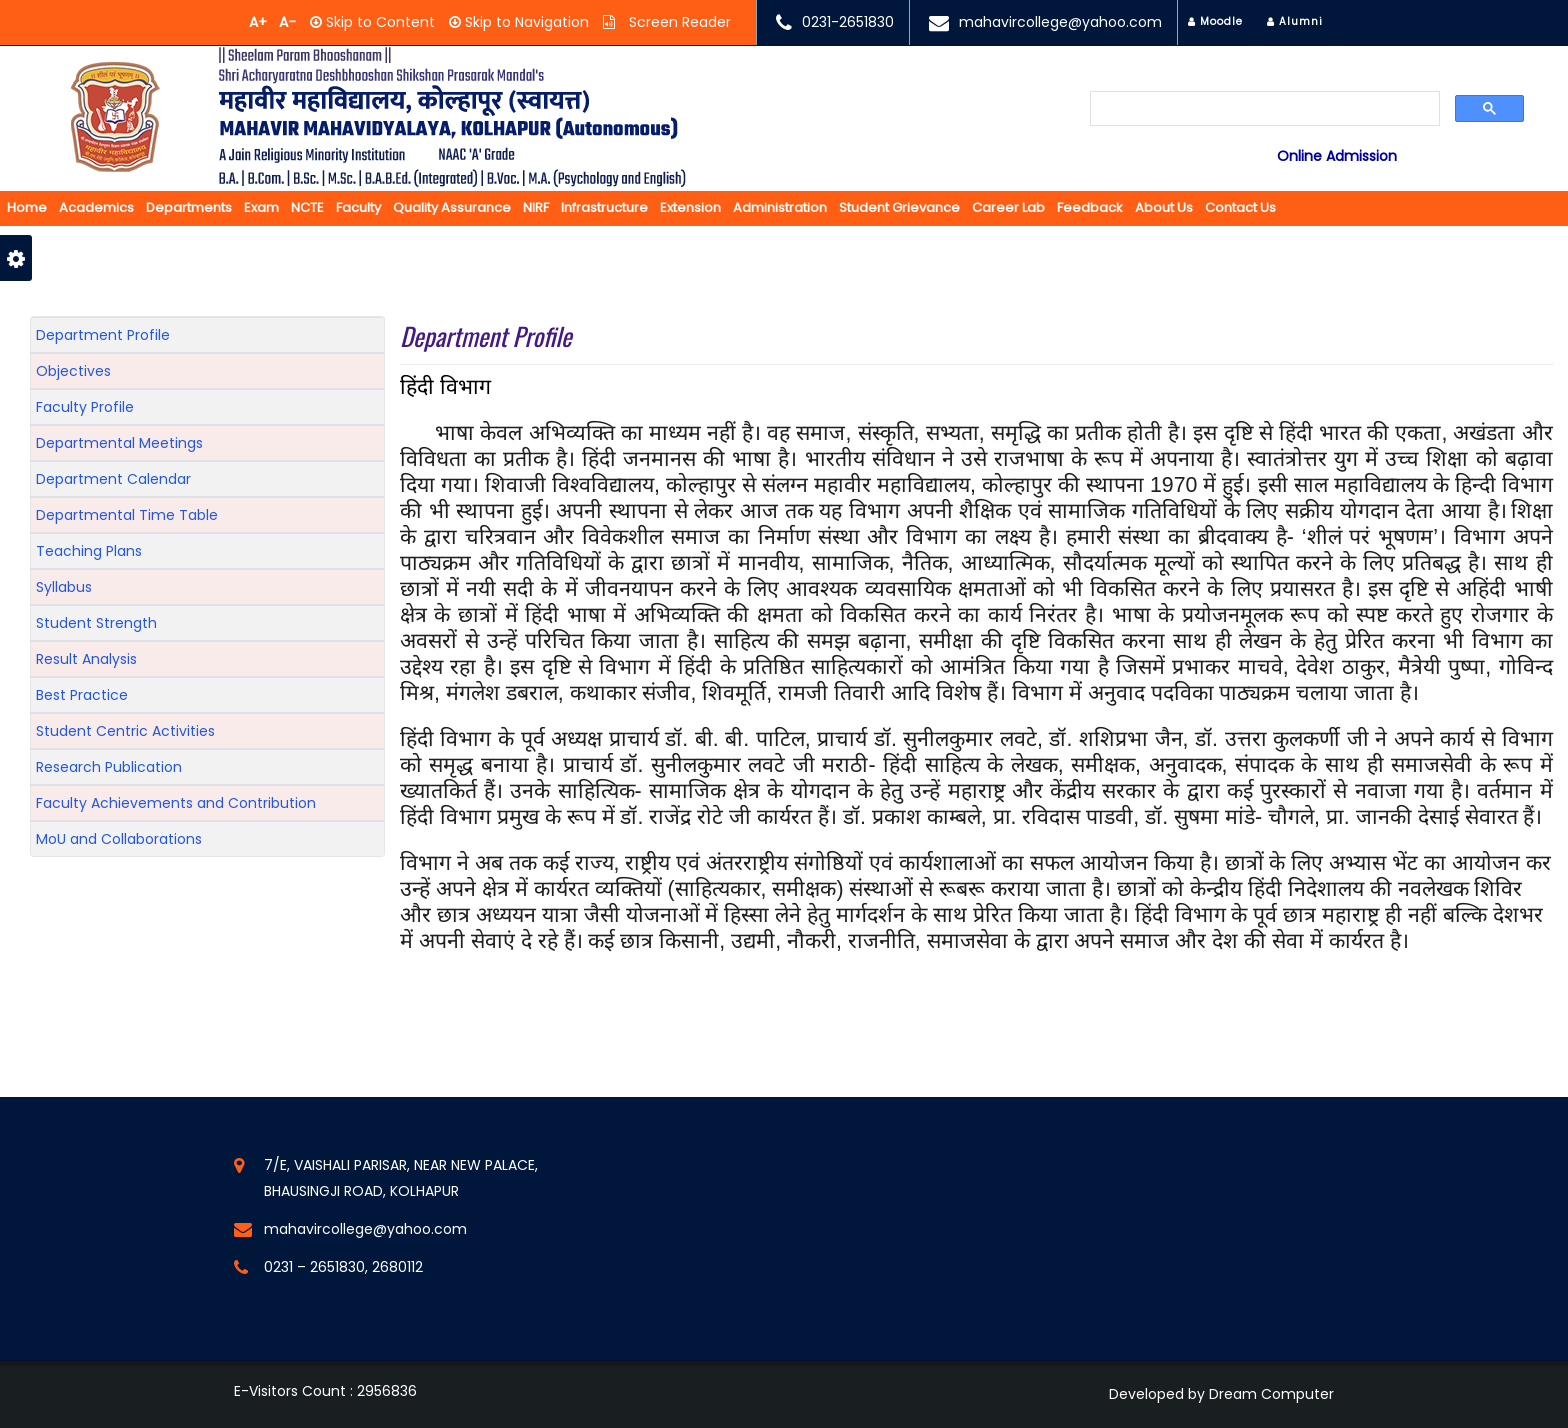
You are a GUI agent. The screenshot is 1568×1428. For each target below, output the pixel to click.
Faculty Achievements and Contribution (176, 803)
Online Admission (1337, 156)
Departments (189, 207)
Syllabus (64, 587)
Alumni (1295, 21)
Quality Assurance (452, 207)
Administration (780, 207)
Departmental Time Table (127, 515)
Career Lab (1008, 207)
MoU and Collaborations (119, 839)
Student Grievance (899, 207)
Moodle (1215, 21)
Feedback (1090, 207)
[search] (1265, 110)
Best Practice (82, 695)
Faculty (358, 207)
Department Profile (103, 335)
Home (27, 207)
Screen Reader (678, 22)
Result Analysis (86, 659)
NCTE (307, 207)
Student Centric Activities (125, 731)
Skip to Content (378, 22)
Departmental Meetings (119, 443)
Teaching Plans (89, 551)
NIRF (536, 207)
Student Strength (96, 623)
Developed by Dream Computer (1221, 1394)
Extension (690, 207)
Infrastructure (604, 207)
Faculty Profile (85, 407)
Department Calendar (113, 479)
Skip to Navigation (525, 22)
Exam (261, 207)
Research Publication (109, 767)
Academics (96, 207)
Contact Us (1240, 207)
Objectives (73, 371)
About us (1164, 207)
